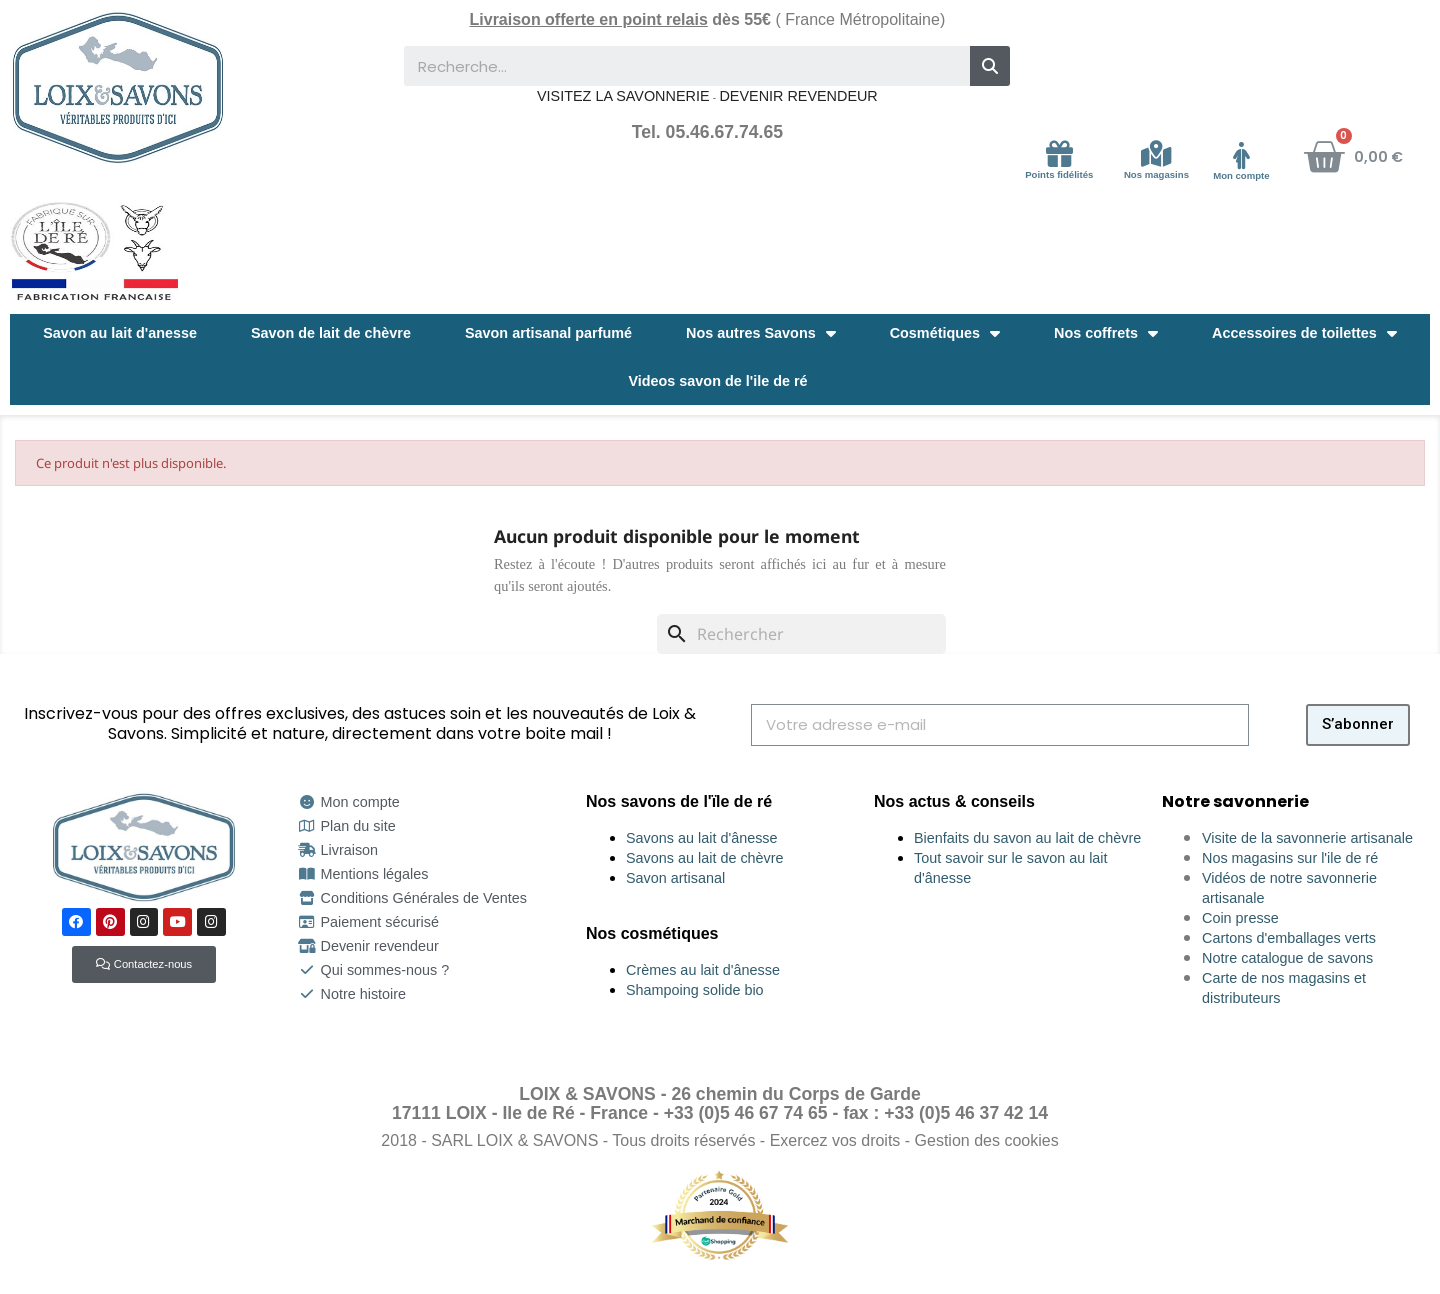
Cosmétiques (945, 333)
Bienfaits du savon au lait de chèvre (1027, 838)
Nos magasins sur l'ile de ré (1290, 858)
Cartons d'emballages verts (1289, 938)
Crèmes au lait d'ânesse (703, 970)
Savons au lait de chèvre (705, 858)
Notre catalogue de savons (1287, 958)
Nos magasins (1156, 174)
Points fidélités (1059, 174)
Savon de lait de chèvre (331, 333)
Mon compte (1241, 175)
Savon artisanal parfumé (548, 333)
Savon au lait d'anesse (120, 333)
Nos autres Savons (761, 333)
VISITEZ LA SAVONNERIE (623, 96)
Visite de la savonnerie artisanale (1307, 838)
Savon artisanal (675, 878)
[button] (144, 964)
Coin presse (1240, 918)
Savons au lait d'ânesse (702, 838)
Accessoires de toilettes (1304, 333)
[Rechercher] (801, 634)
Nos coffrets (1106, 333)
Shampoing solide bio (695, 990)
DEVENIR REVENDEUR (798, 96)
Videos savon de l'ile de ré (717, 381)
